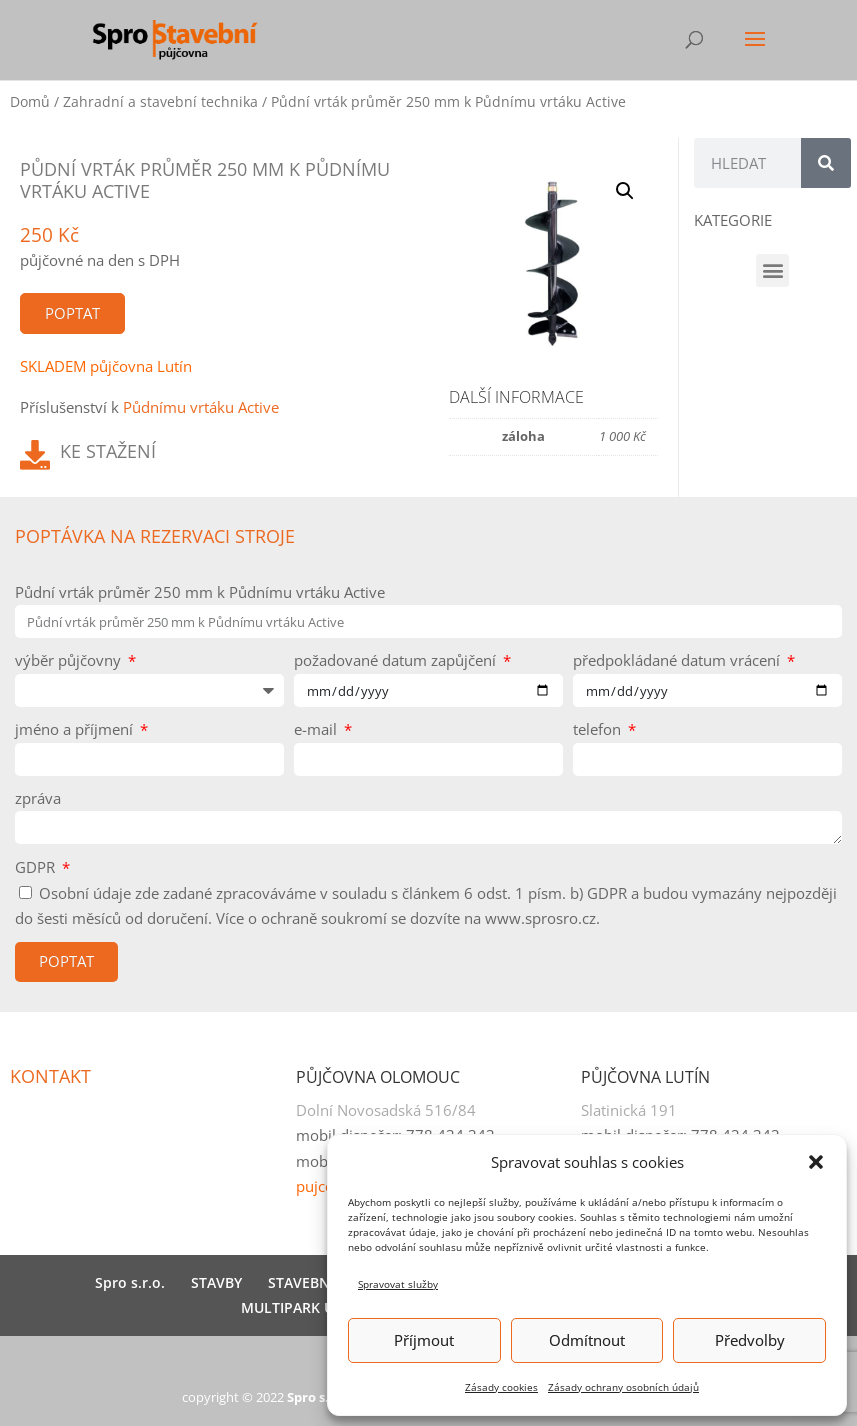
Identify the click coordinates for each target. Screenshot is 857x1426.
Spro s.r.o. (130, 1282)
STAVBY (216, 1282)
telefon (599, 729)
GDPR (37, 867)
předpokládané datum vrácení (678, 660)
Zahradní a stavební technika (160, 101)
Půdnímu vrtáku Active (201, 407)
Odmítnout (587, 1340)
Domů (30, 101)
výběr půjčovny (70, 660)
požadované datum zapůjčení (397, 660)
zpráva (38, 798)
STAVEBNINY (310, 1282)
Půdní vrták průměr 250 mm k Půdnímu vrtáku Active (200, 592)
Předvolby (750, 1340)
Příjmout (424, 1340)
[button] (816, 1162)
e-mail (317, 729)
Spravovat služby (398, 1284)
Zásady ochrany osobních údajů (623, 1387)
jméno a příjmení (76, 729)
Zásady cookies (501, 1387)
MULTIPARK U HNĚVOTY (322, 1307)
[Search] (826, 163)
